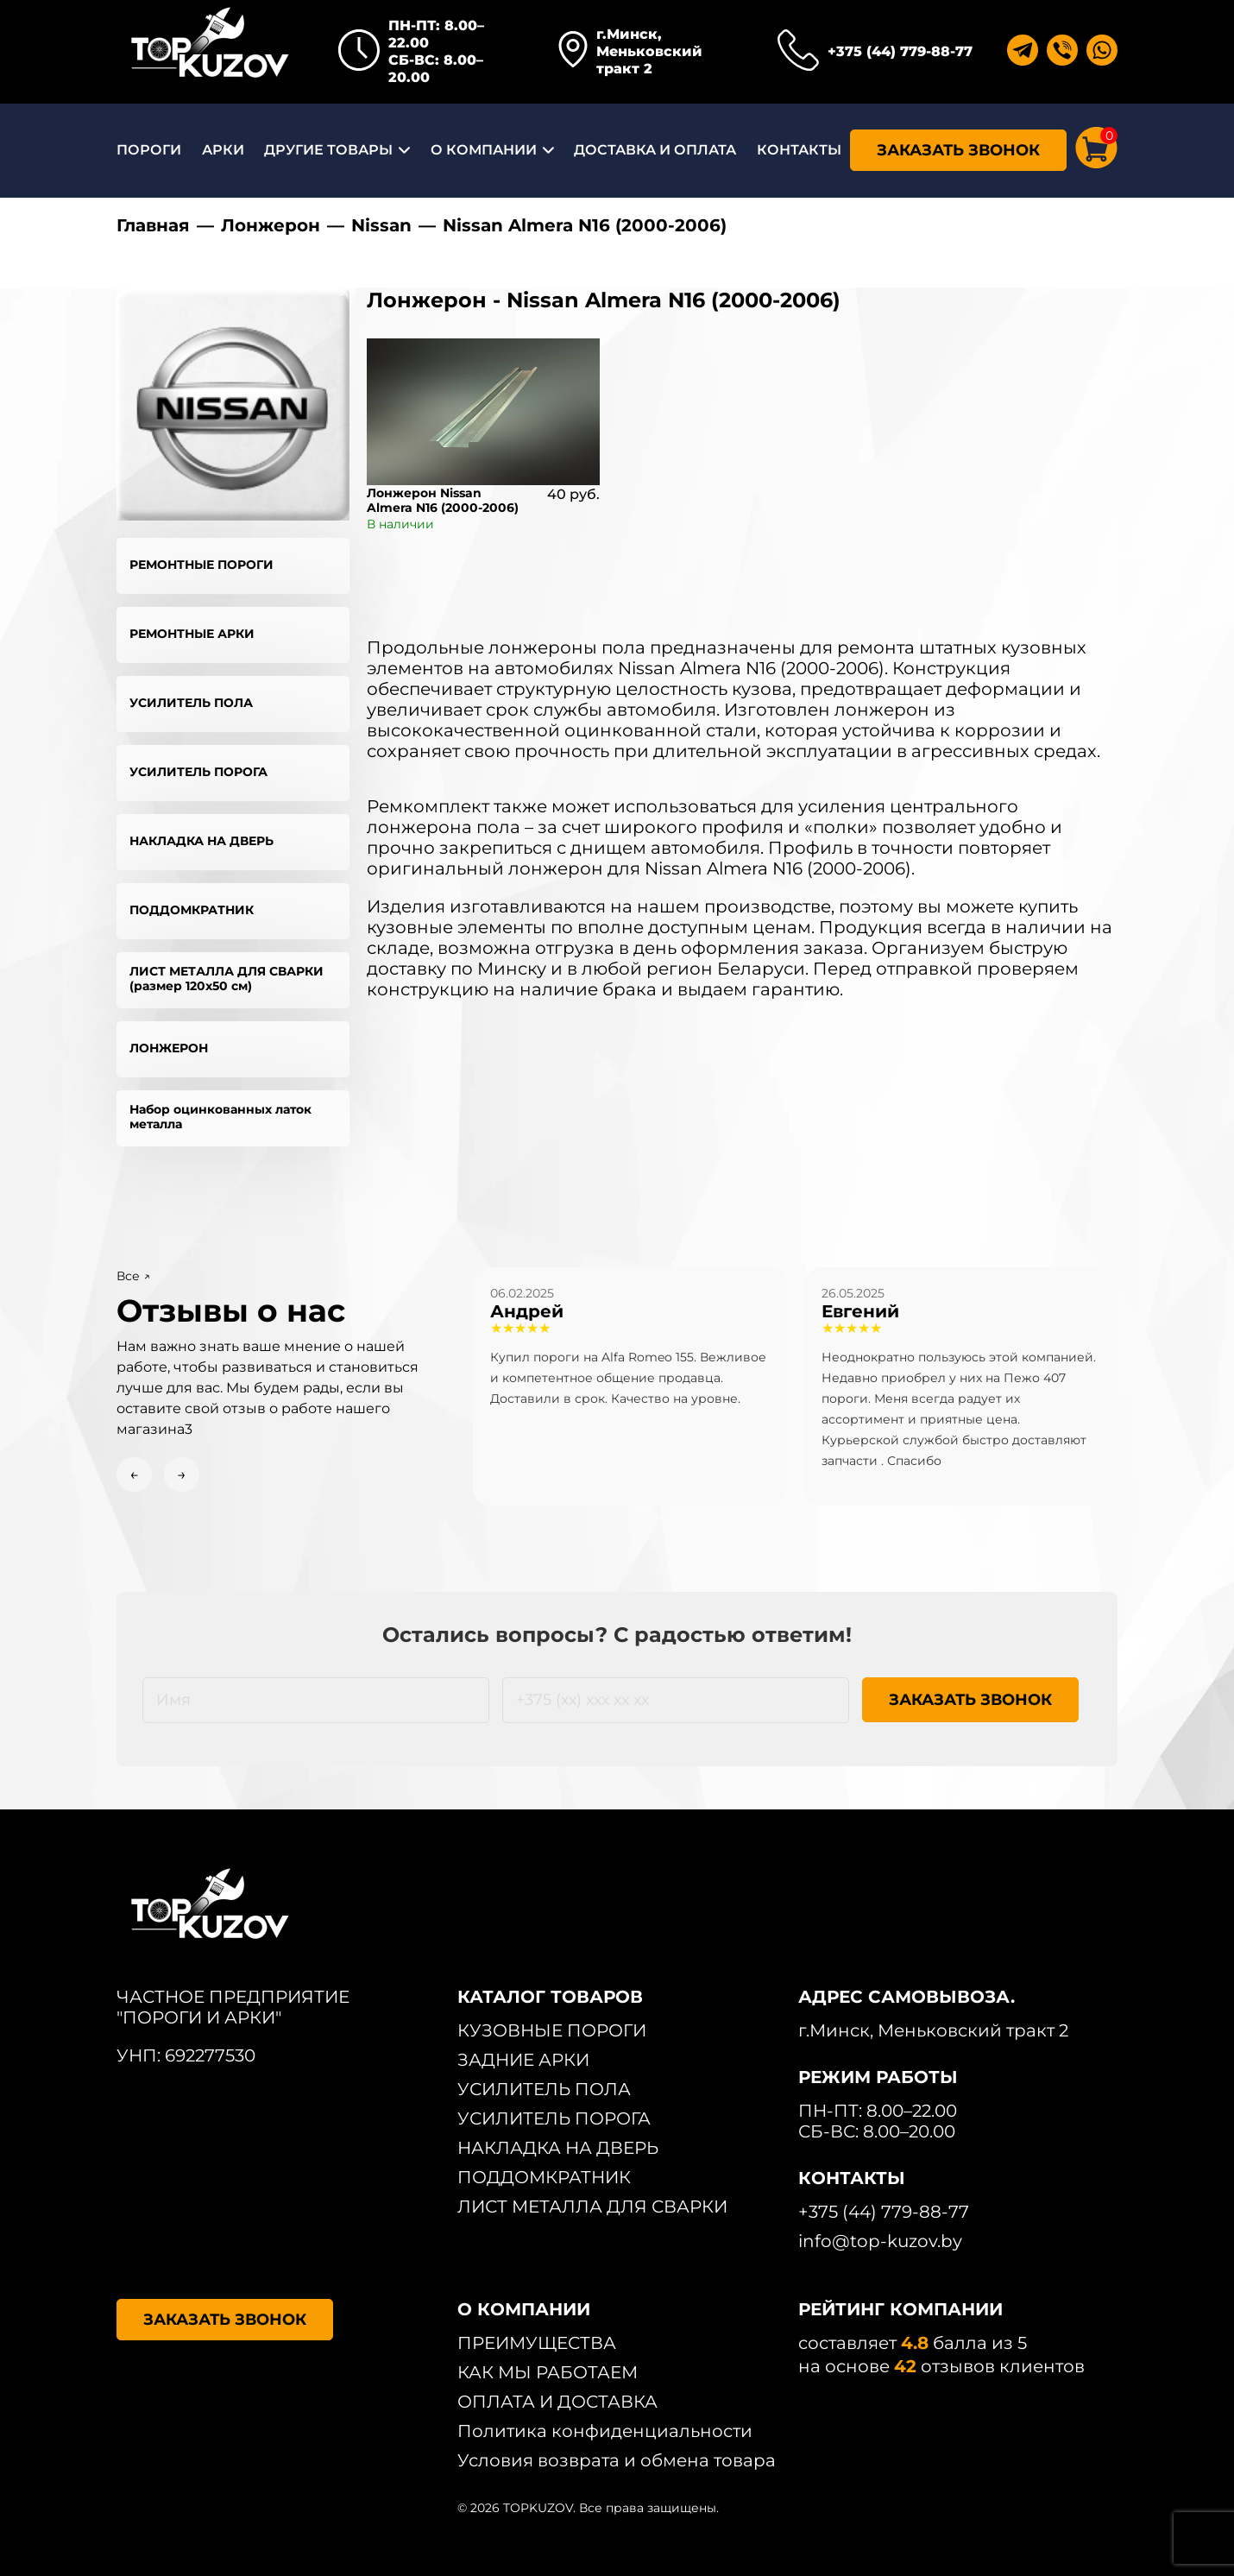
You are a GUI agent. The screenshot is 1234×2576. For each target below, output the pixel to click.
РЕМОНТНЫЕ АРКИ (192, 633)
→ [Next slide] (181, 1474)
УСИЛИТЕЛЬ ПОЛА (191, 702)
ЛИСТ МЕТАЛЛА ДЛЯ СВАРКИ (592, 2206)
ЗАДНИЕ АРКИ (523, 2059)
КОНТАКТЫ (799, 150)
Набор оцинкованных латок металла (220, 1117)
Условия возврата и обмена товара (616, 2460)
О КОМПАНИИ (484, 150)
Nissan (381, 225)
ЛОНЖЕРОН (168, 1048)
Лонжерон (270, 225)
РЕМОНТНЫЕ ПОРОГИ (201, 564)
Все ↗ (133, 1276)
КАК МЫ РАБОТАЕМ (547, 2372)
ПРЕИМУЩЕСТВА (536, 2343)
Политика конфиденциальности (604, 2431)
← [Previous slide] (134, 1474)
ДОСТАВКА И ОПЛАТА (655, 150)
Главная (153, 225)
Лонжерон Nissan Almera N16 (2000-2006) (443, 500)
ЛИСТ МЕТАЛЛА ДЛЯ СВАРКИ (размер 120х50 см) (226, 978)
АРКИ (223, 150)
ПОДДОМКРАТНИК (191, 910)
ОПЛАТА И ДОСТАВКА (557, 2401)
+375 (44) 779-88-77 (900, 51)
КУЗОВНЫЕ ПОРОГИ (551, 2030)
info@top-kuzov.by (880, 2241)
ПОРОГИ (148, 150)
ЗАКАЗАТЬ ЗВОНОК (958, 150)
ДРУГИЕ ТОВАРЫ (328, 150)
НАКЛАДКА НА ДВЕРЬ (201, 841)
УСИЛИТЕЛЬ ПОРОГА (198, 772)
